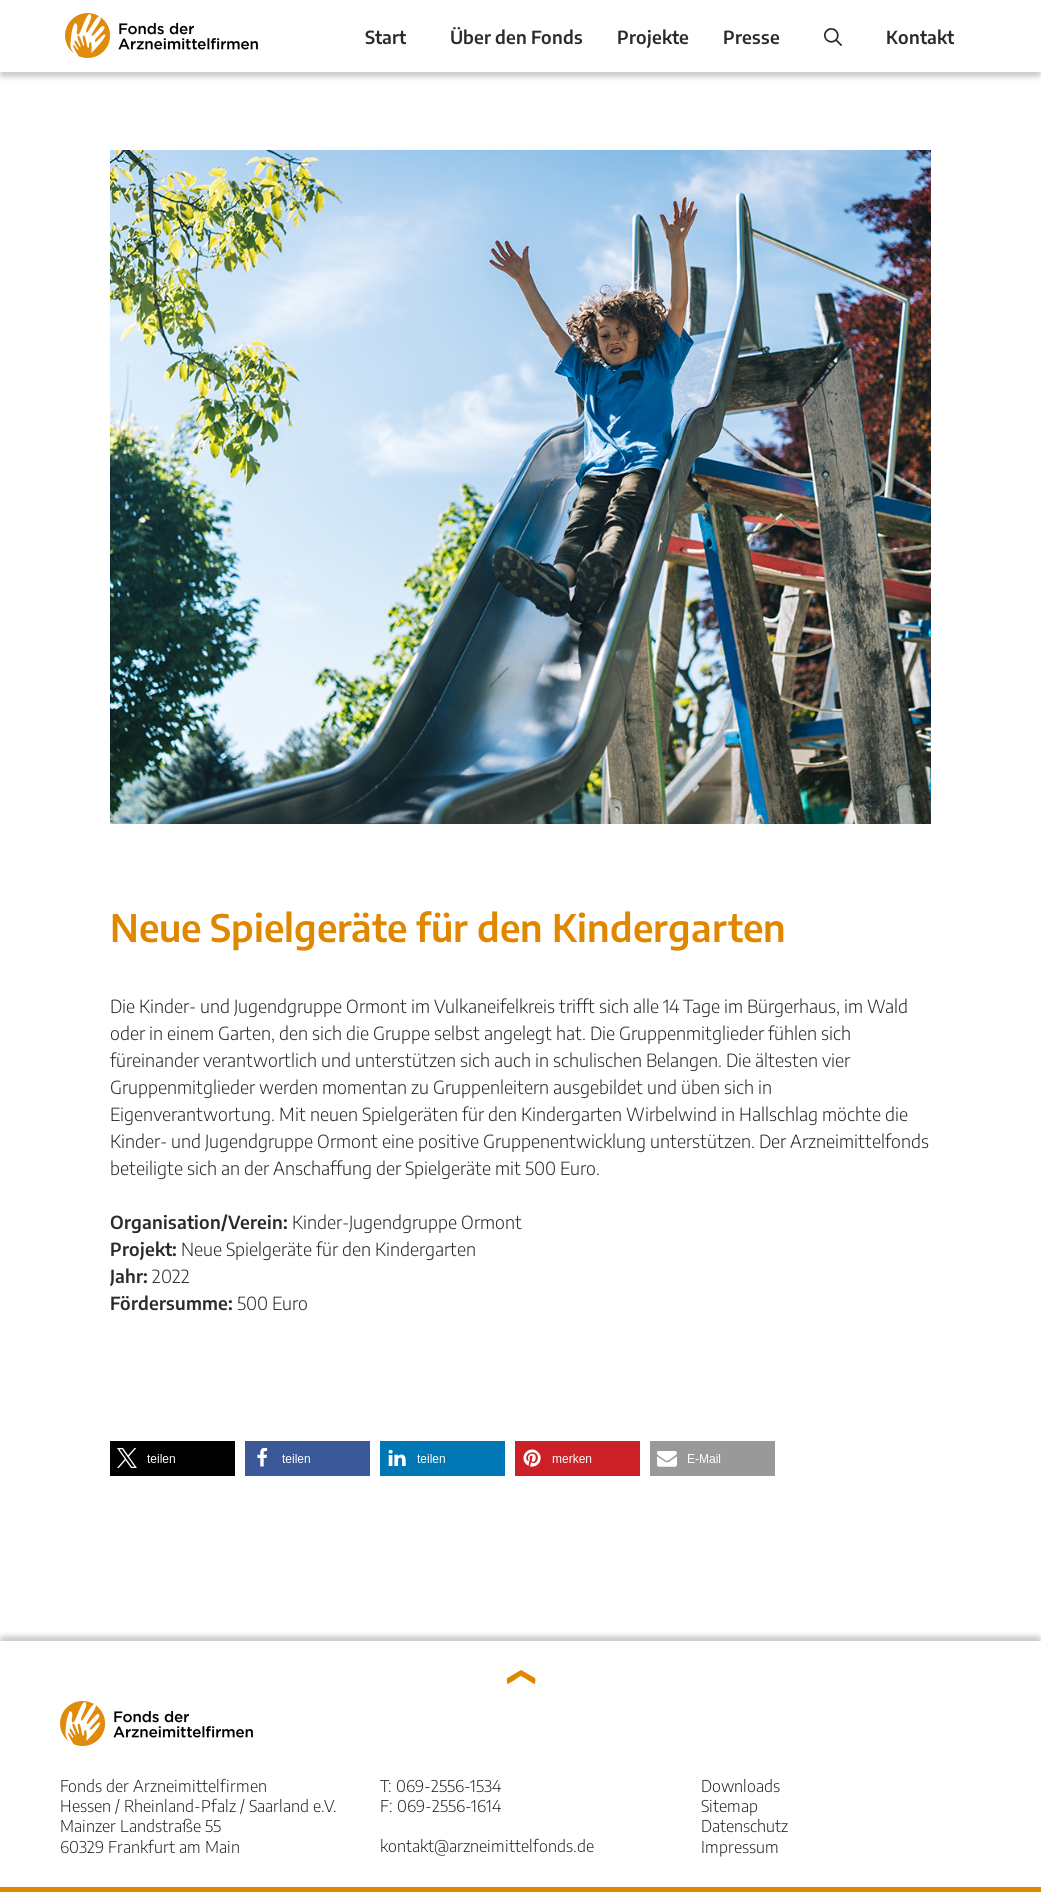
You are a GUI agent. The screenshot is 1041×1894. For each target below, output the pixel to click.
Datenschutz (744, 1825)
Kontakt (920, 36)
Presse (751, 36)
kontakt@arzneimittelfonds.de (487, 1845)
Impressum (740, 1846)
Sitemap (729, 1805)
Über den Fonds (516, 36)
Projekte (653, 36)
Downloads (740, 1785)
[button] (172, 1458)
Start (385, 36)
